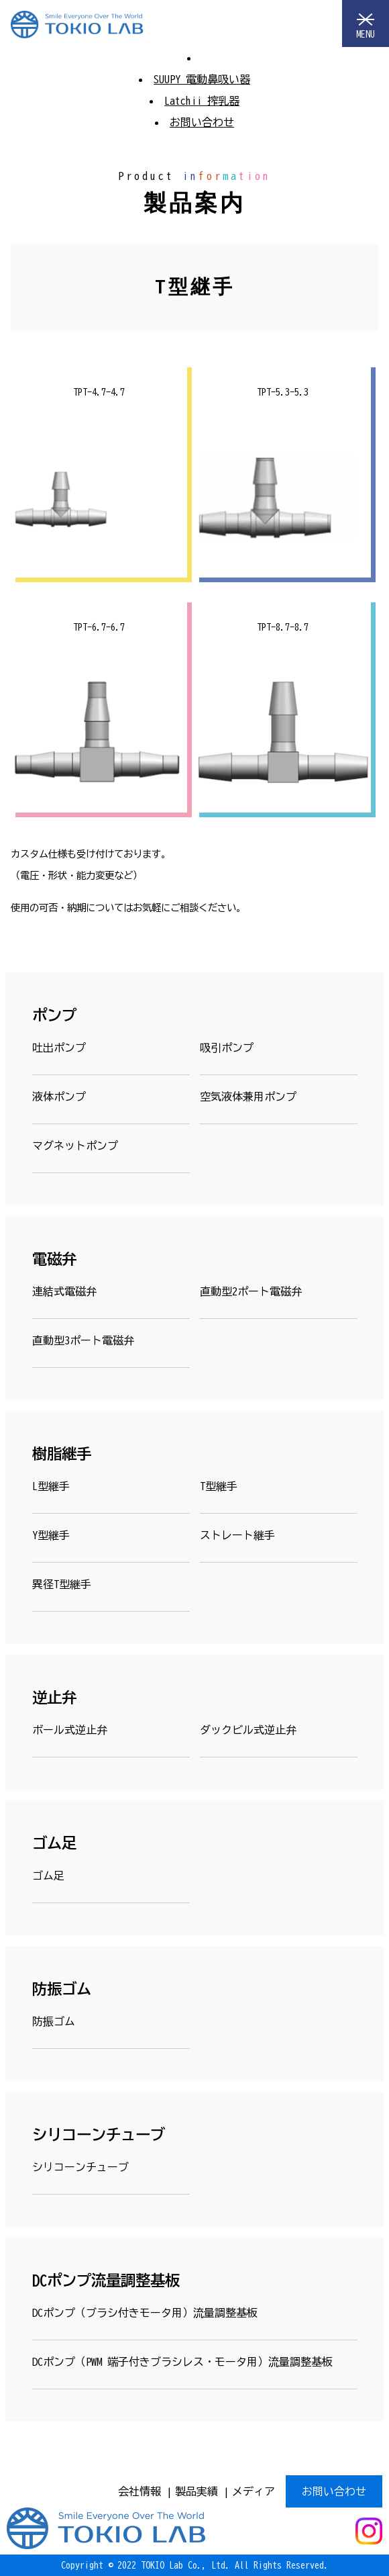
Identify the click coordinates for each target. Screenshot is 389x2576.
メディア (253, 2491)
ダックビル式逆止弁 (248, 1729)
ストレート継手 (237, 1535)
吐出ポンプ (59, 1047)
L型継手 (51, 1486)
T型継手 (218, 1486)
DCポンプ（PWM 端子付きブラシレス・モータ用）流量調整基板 (182, 2361)
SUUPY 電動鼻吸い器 (202, 79)
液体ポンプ (59, 1096)
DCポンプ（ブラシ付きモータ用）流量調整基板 (145, 2312)
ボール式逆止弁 (69, 1729)
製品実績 (196, 2491)
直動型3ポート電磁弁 (83, 1340)
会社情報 (139, 2491)
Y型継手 (51, 1535)
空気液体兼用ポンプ (248, 1096)
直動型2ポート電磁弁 (251, 1291)
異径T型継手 (61, 1584)
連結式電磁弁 (64, 1291)
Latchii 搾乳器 (201, 100)
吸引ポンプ (227, 1047)
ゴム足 (48, 1875)
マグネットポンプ (75, 1145)
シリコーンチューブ (80, 2167)
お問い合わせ (202, 122)
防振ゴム (53, 2021)
